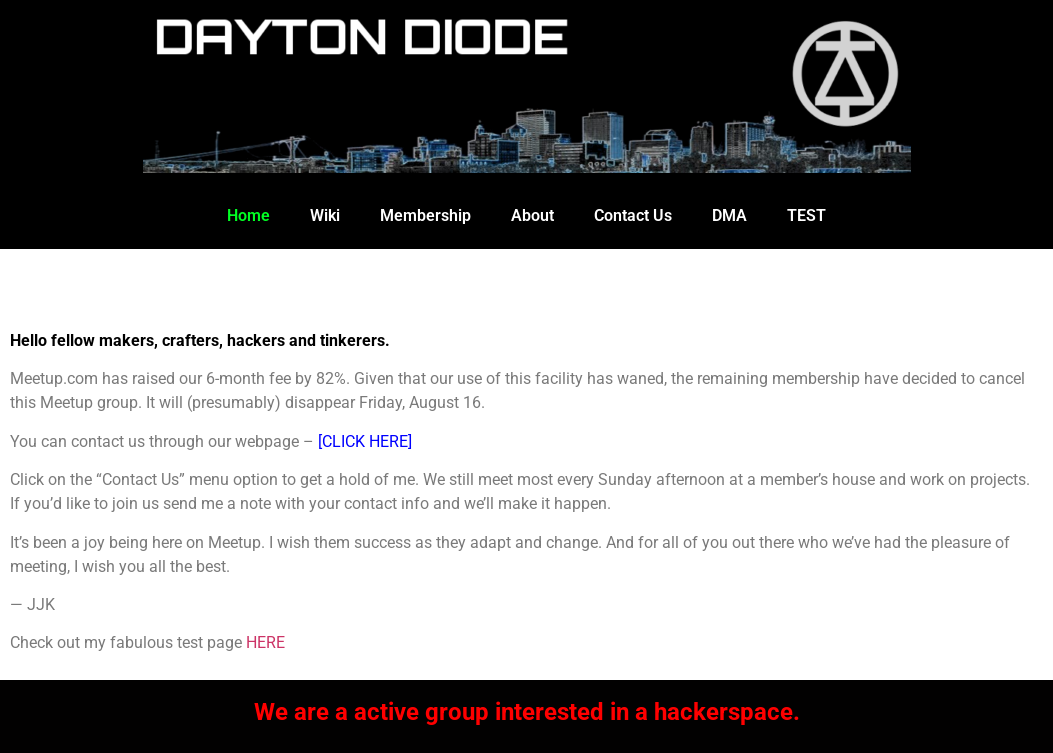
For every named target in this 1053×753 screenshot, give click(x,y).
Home (248, 215)
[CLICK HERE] (365, 441)
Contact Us (633, 215)
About (532, 215)
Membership (425, 215)
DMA (729, 215)
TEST (806, 215)
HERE (265, 642)
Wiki (325, 215)
